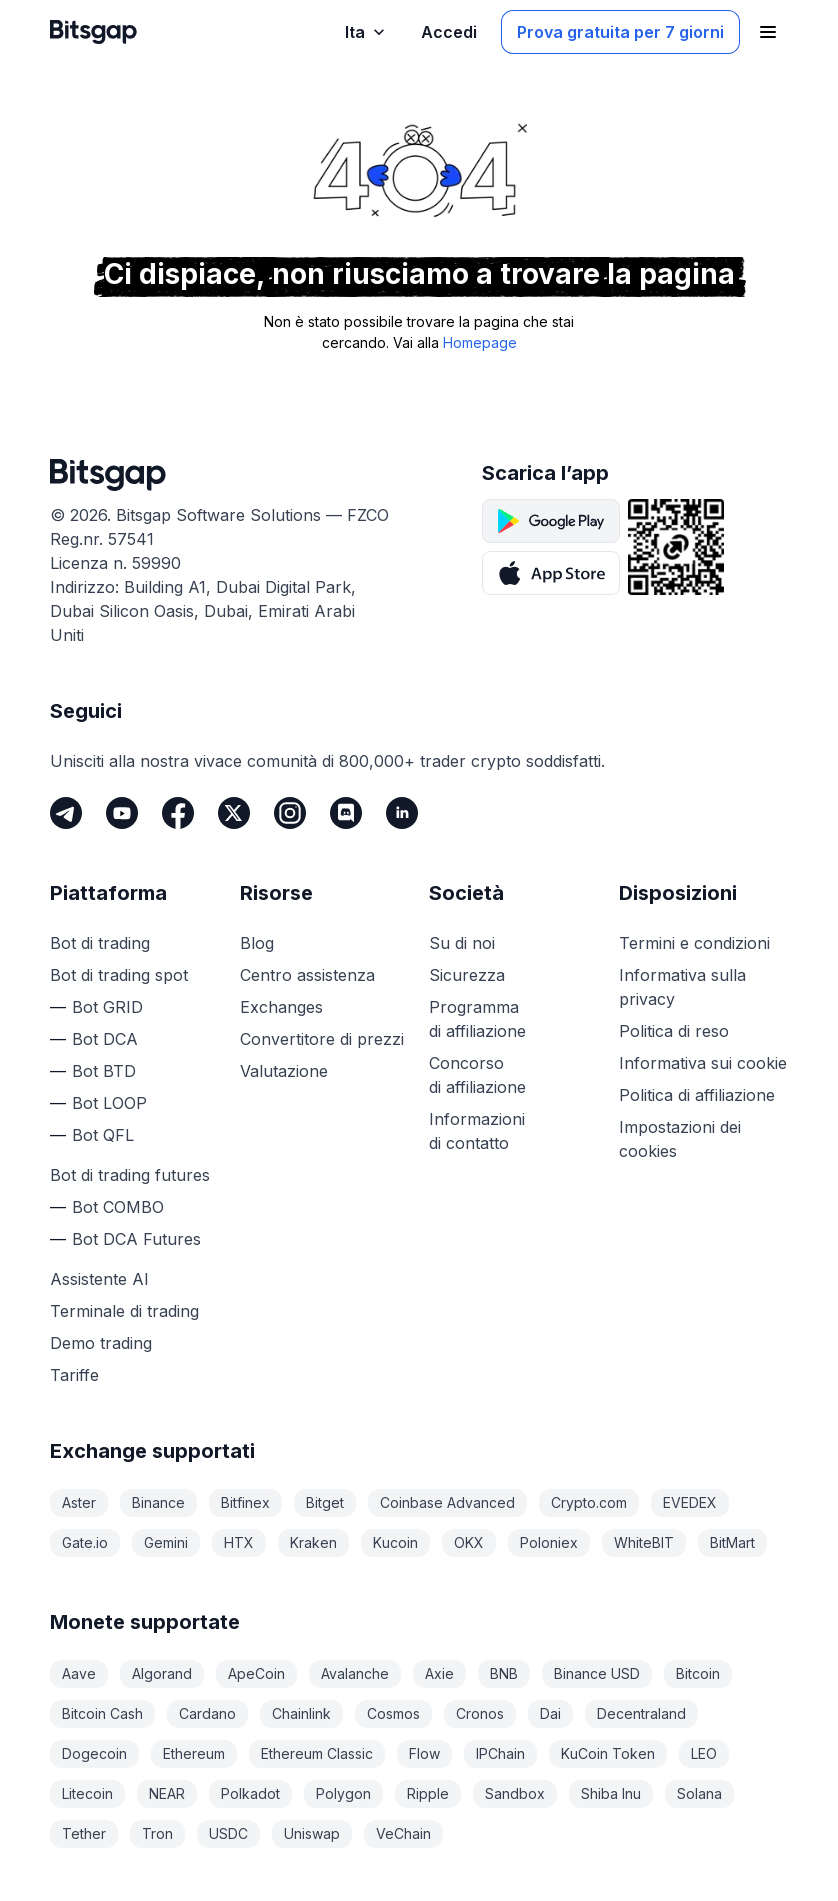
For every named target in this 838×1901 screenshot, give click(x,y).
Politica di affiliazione (697, 1095)
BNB (504, 1673)
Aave (79, 1673)
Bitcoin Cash (102, 1713)
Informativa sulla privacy (682, 987)
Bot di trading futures (130, 1175)
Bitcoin (698, 1673)
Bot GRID (107, 1007)
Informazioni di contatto (477, 1131)
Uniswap (312, 1833)
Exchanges (281, 1007)
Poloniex (549, 1542)
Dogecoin (94, 1753)
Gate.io (85, 1542)
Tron (157, 1833)
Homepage (480, 342)
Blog (257, 943)
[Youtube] (122, 813)
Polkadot (250, 1793)
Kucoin (395, 1542)
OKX (469, 1542)
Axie (439, 1673)
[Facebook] (178, 813)
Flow (424, 1753)
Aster (79, 1502)
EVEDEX (690, 1502)
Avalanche (355, 1673)
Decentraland (641, 1713)
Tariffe (74, 1375)
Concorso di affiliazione (477, 1075)
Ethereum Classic (317, 1753)
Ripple (428, 1793)
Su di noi (462, 943)
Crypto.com (589, 1502)
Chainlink (301, 1713)
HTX (239, 1542)
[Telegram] (66, 813)
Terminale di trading (124, 1311)
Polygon (343, 1793)
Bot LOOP (109, 1103)
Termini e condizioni (694, 943)
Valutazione (284, 1071)
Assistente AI (99, 1279)
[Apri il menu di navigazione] (768, 32)
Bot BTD (104, 1071)
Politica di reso (674, 1031)
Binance (158, 1502)
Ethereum (194, 1753)
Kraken (313, 1542)
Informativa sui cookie (703, 1063)
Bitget (325, 1502)
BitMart (732, 1542)
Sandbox (515, 1793)
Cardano (207, 1713)
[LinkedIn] (402, 813)
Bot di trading (100, 943)
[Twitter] (234, 813)
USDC (228, 1833)
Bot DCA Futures (136, 1239)
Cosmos (393, 1713)
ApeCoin (256, 1673)
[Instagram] (290, 813)
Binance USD (597, 1673)
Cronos (480, 1713)
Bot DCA (105, 1039)
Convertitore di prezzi (322, 1039)
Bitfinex (245, 1502)
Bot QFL (103, 1135)
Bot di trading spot (119, 975)
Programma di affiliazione (477, 1019)
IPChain (500, 1753)
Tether (84, 1833)
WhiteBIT (644, 1542)
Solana (699, 1793)
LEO (704, 1753)
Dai (550, 1713)
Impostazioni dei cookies (680, 1139)
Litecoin (87, 1793)
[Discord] (346, 813)
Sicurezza (467, 975)
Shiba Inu (611, 1793)
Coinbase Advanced (447, 1502)
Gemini (166, 1542)
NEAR (167, 1793)
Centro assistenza (307, 975)
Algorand (162, 1673)
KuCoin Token (608, 1753)
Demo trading (101, 1343)
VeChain (403, 1833)
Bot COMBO (118, 1207)
